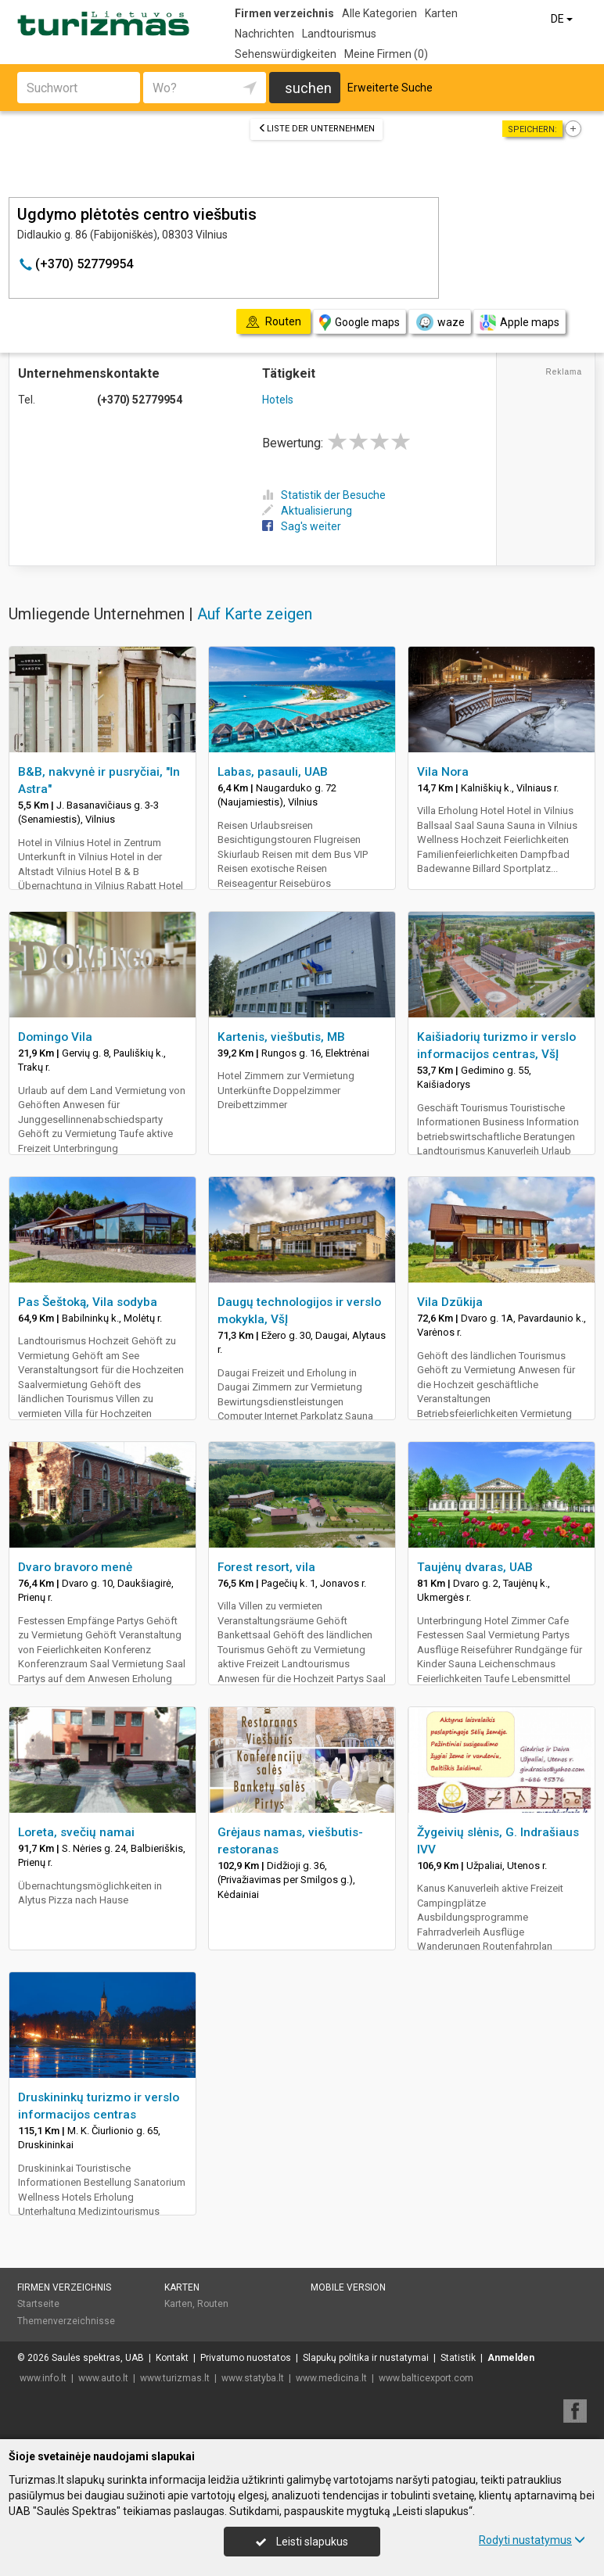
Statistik (458, 2357)
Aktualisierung (307, 510)
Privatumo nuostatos (245, 2357)
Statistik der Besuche (324, 495)
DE (563, 19)
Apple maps (519, 322)
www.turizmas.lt (175, 2378)
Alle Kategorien (379, 13)
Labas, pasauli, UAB (273, 772)
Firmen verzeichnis (284, 13)
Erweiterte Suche (390, 87)
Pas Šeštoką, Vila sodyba (87, 1302)
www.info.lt (43, 2378)
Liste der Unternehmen (316, 129)
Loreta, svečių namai (76, 1832)
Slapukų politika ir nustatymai (366, 2357)
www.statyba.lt (252, 2378)
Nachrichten (264, 33)
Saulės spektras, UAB (98, 2357)
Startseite (38, 2303)
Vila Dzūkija (450, 1302)
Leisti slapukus (302, 2541)
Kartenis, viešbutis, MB (281, 1037)
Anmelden (510, 2357)
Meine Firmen (386, 54)
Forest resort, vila (266, 1567)
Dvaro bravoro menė (75, 1567)
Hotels (277, 399)
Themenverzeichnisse (66, 2321)
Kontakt (172, 2357)
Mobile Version (348, 2287)
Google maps (359, 322)
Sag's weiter (301, 526)
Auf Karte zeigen (254, 614)
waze (440, 322)
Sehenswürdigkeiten (285, 54)
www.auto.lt (103, 2378)
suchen (308, 88)
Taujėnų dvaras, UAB (475, 1567)
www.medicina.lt (331, 2378)
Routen (212, 2303)
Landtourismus (339, 33)
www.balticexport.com (426, 2378)
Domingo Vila (55, 1037)
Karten (441, 13)
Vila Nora (443, 772)
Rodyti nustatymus (532, 2540)
